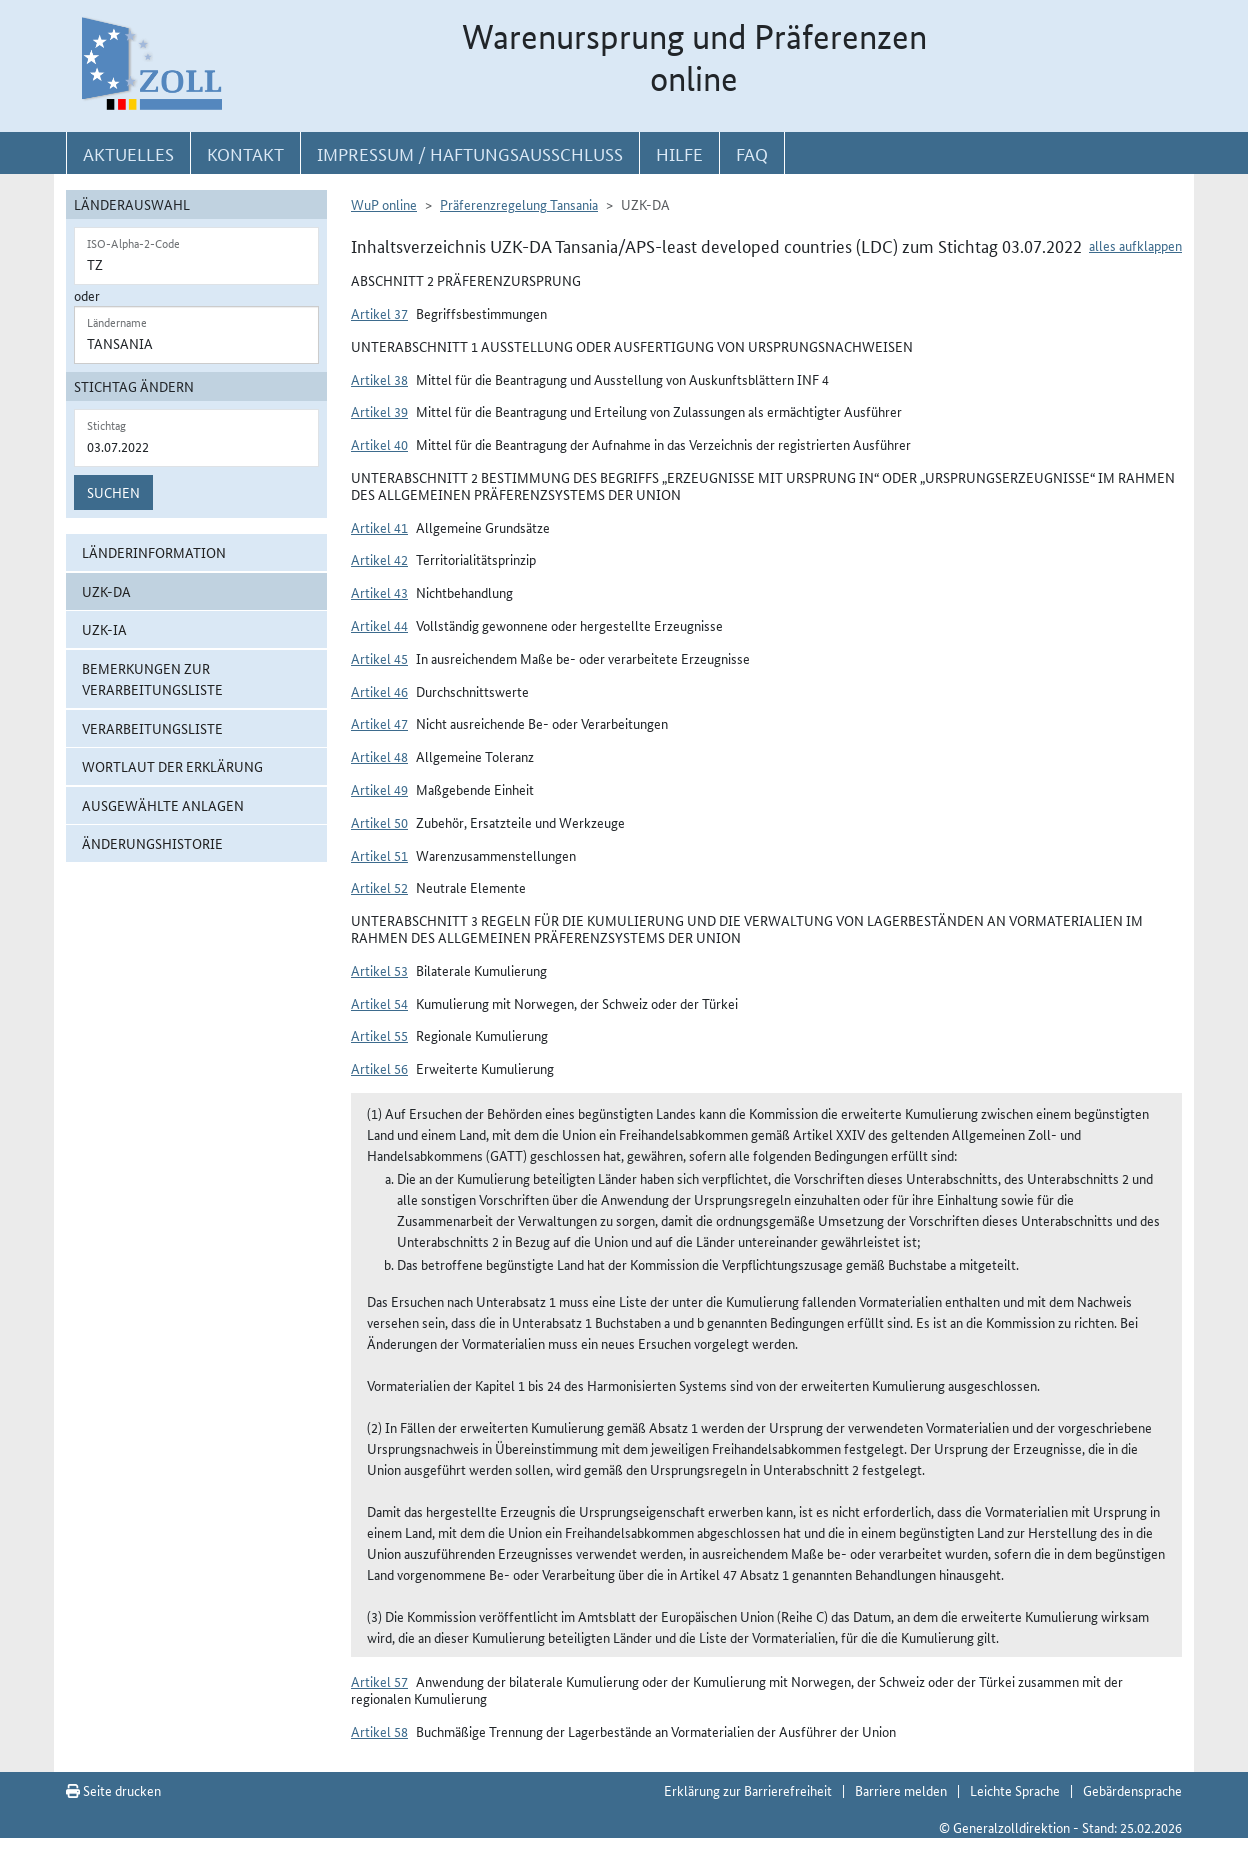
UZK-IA (104, 629)
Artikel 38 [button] (379, 379)
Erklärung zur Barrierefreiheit (748, 1790)
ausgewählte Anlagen (163, 805)
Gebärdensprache (1132, 1790)
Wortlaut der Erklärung (172, 766)
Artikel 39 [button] (379, 411)
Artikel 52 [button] (379, 887)
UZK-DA (106, 591)
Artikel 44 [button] (379, 625)
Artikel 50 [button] (379, 822)
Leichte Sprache (1015, 1790)
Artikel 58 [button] (379, 1731)
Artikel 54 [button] (379, 1003)
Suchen (113, 492)
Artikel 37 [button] (379, 313)
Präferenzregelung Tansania (519, 204)
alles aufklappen (1135, 245)
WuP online (384, 204)
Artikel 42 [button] (379, 559)
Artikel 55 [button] (379, 1035)
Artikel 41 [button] (379, 527)
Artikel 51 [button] (379, 855)
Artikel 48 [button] (379, 756)
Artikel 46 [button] (379, 691)
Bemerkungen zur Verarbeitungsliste (152, 678)
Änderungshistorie (152, 843)
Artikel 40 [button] (379, 444)
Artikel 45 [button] (379, 658)
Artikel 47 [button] (379, 723)
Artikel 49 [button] (379, 789)
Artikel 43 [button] (379, 592)
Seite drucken (113, 1790)
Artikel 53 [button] (379, 970)
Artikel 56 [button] (379, 1068)
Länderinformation (154, 552)
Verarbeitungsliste (152, 728)
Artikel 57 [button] (379, 1681)
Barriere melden (901, 1790)
